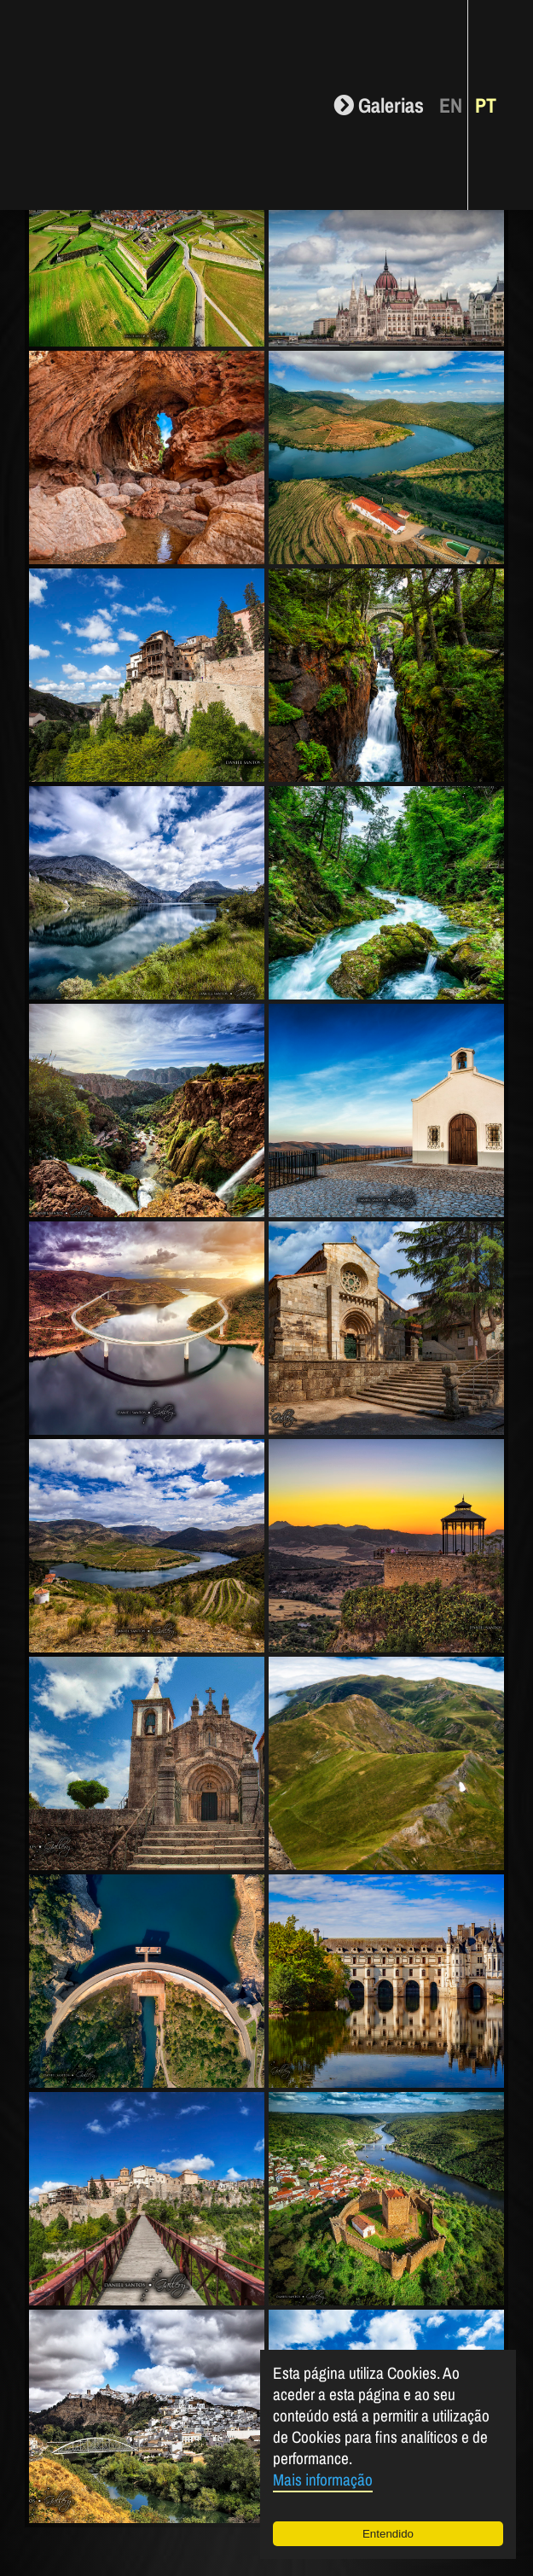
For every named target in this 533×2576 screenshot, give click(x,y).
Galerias (378, 105)
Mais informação (323, 2479)
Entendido (388, 2533)
